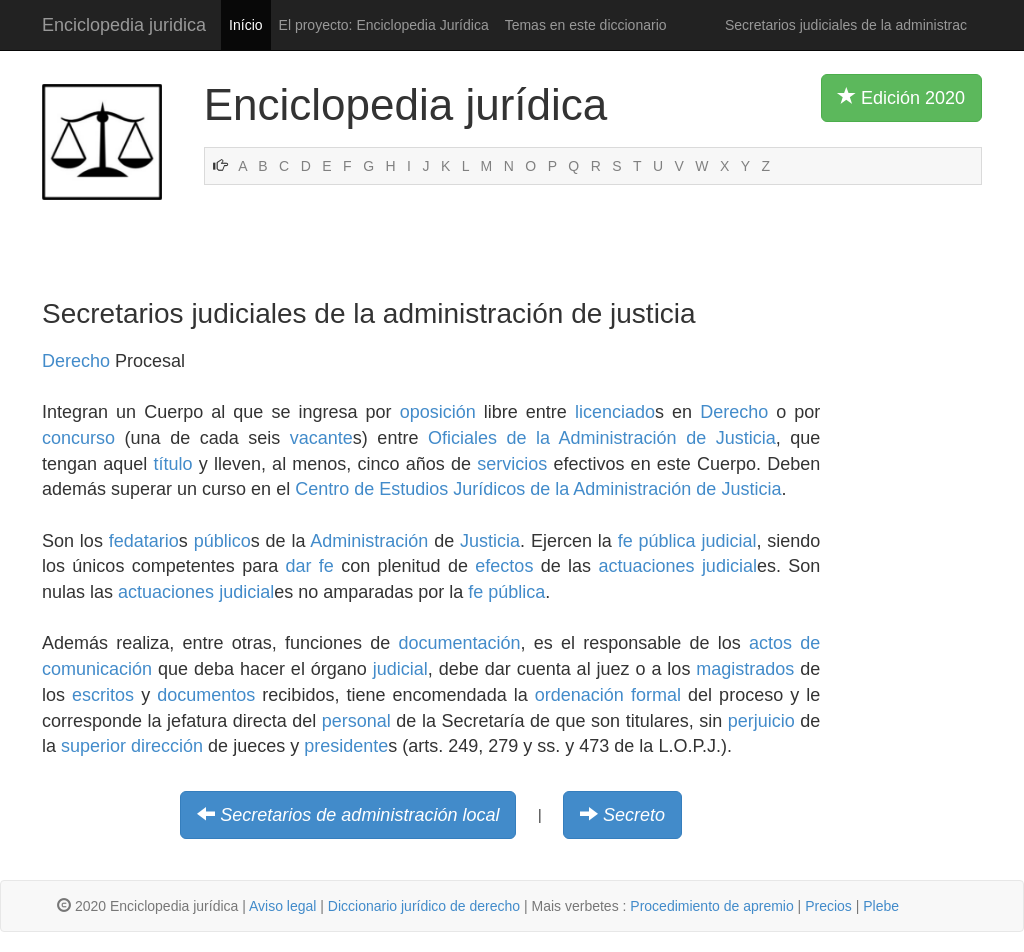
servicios (512, 464)
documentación (460, 643)
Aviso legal (282, 906)
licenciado (615, 412)
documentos (206, 695)
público (222, 541)
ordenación (579, 695)
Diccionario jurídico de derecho (424, 906)
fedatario (144, 541)
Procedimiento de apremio (711, 906)
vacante (321, 438)
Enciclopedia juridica (124, 25)
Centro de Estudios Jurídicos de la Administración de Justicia (538, 489)
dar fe (310, 566)
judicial (729, 566)
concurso (78, 438)
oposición (438, 412)
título (172, 464)
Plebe (881, 906)
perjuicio (761, 721)
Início (245, 25)
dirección (167, 746)
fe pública (506, 592)
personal (356, 721)
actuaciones (646, 566)
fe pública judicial (687, 541)
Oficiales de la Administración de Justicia (602, 438)
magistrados (745, 669)
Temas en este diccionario (586, 25)
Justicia (490, 541)
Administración (369, 541)
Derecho (76, 361)
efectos (504, 566)
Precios (828, 906)
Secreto (634, 815)
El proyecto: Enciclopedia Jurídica (384, 25)
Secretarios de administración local (359, 815)
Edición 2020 (901, 97)
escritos (103, 695)
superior (93, 746)
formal (656, 695)
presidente (346, 746)
